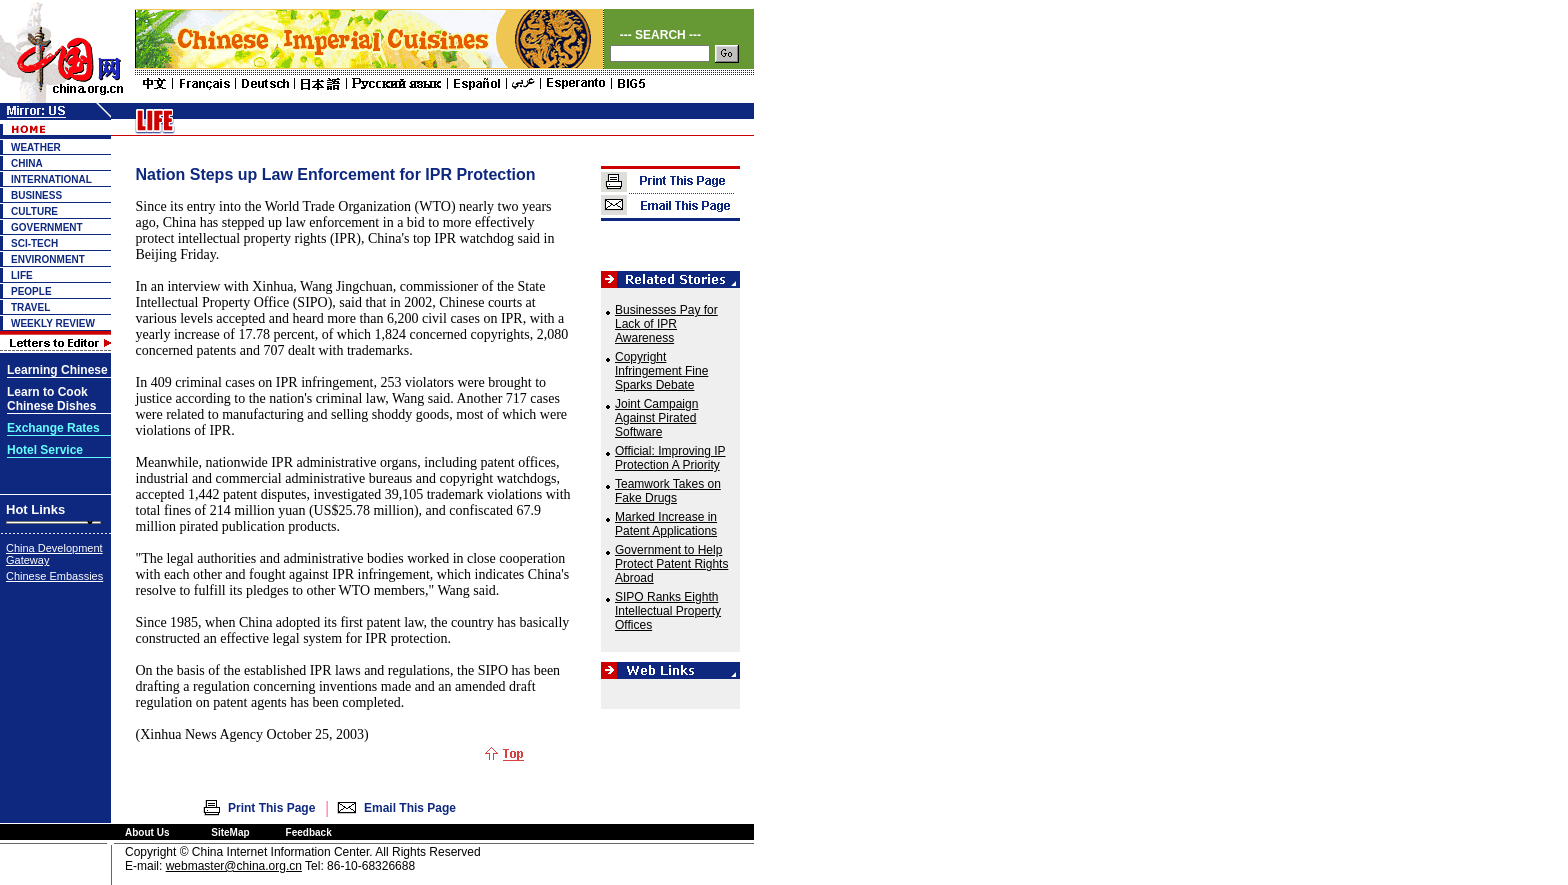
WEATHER (36, 147)
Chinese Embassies (54, 576)
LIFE (22, 275)
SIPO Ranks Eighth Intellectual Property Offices (668, 611)
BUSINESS (36, 195)
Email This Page (410, 808)
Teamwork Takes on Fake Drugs (668, 491)
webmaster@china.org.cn (234, 866)
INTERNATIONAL (51, 179)
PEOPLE (31, 291)
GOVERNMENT (47, 227)
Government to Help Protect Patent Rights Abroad (671, 564)
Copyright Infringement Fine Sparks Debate (661, 371)
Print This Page (271, 808)
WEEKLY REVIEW (53, 323)
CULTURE (34, 211)
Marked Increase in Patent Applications (666, 524)
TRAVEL (30, 307)
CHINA (27, 163)
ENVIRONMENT (48, 259)
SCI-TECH (34, 243)
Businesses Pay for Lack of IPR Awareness (666, 324)
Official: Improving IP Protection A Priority (670, 458)
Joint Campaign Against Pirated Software (656, 418)
